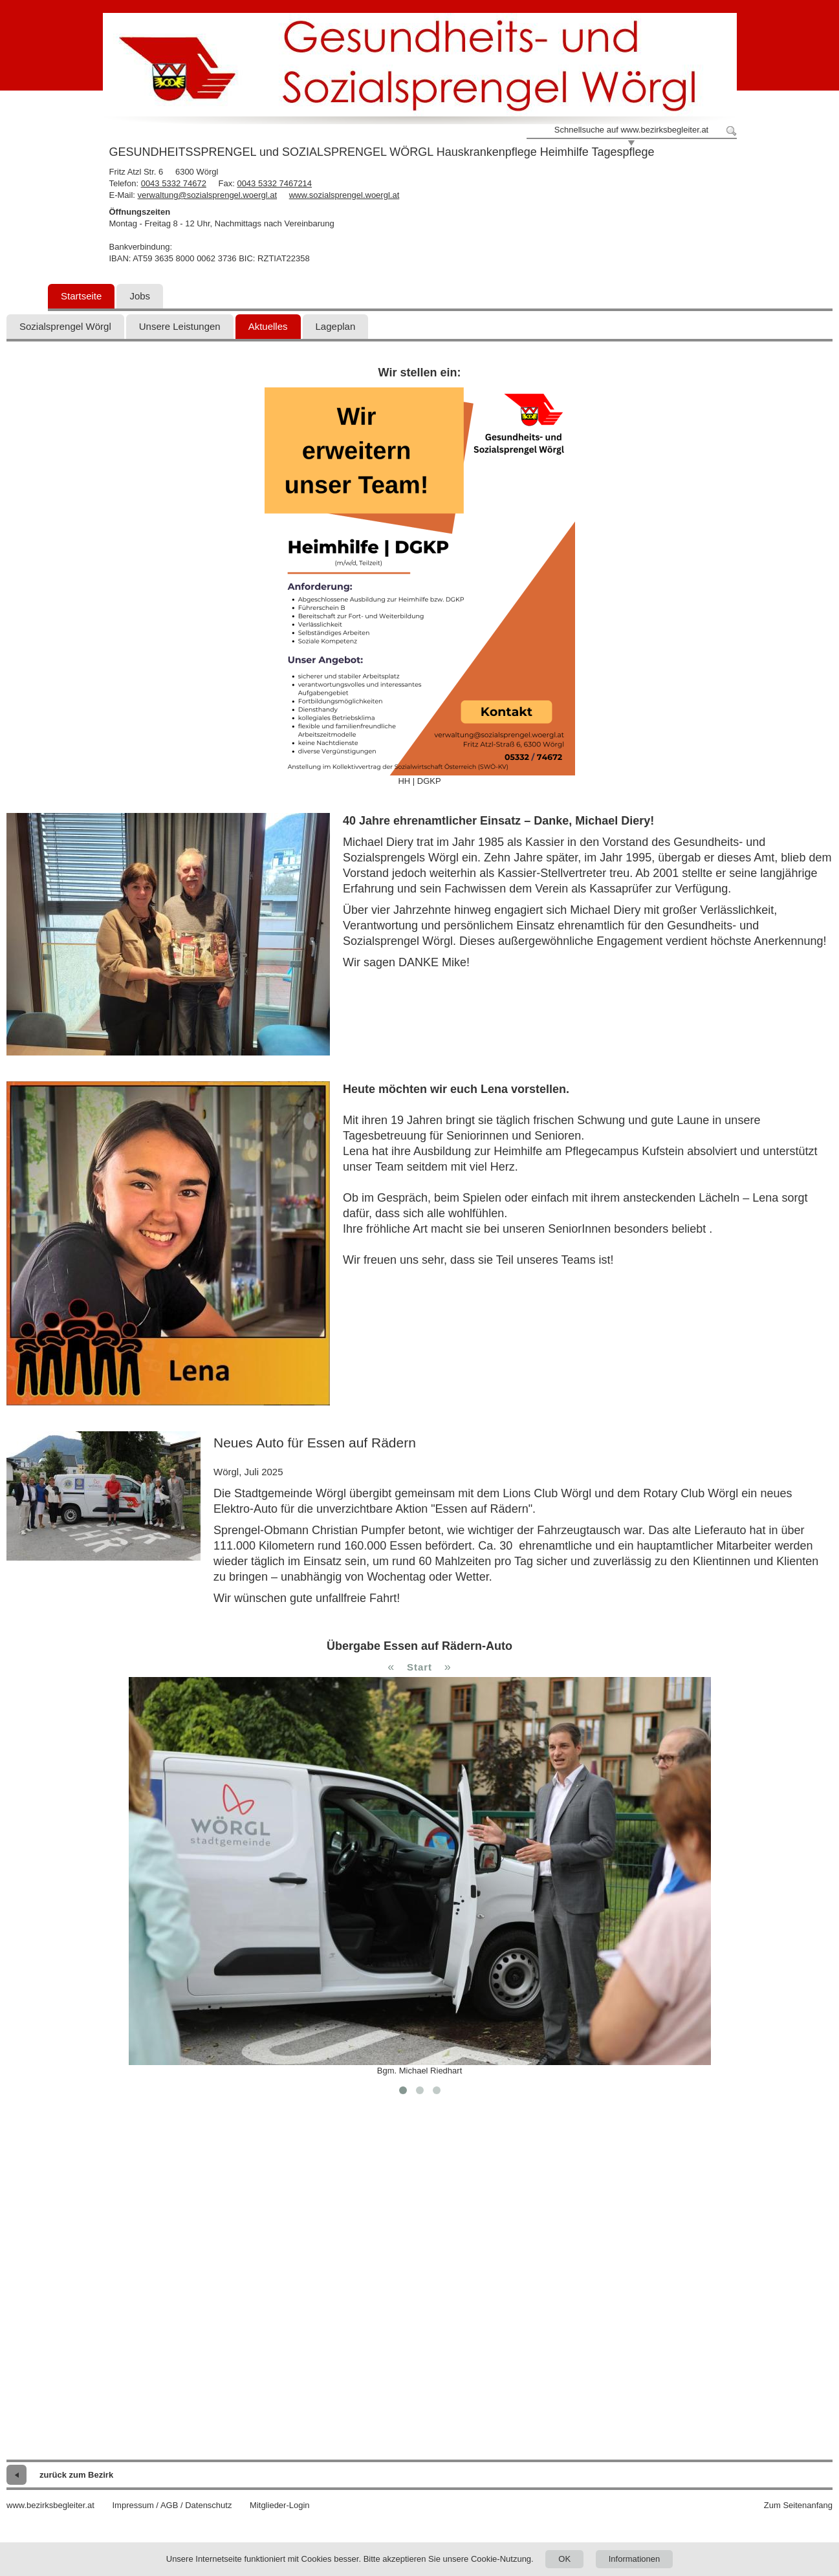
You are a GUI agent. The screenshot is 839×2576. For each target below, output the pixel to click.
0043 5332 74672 (173, 183)
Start (419, 1666)
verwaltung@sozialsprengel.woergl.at (208, 195)
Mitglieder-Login (280, 2505)
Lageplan (336, 326)
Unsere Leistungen (180, 326)
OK (564, 2559)
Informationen (634, 2559)
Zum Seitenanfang (798, 2505)
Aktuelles (268, 326)
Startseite (81, 295)
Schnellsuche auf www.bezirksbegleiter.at (631, 130)
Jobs (139, 295)
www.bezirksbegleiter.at (50, 2505)
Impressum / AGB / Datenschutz (172, 2505)
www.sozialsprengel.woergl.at (344, 195)
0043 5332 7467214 (274, 183)
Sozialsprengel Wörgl (65, 326)
